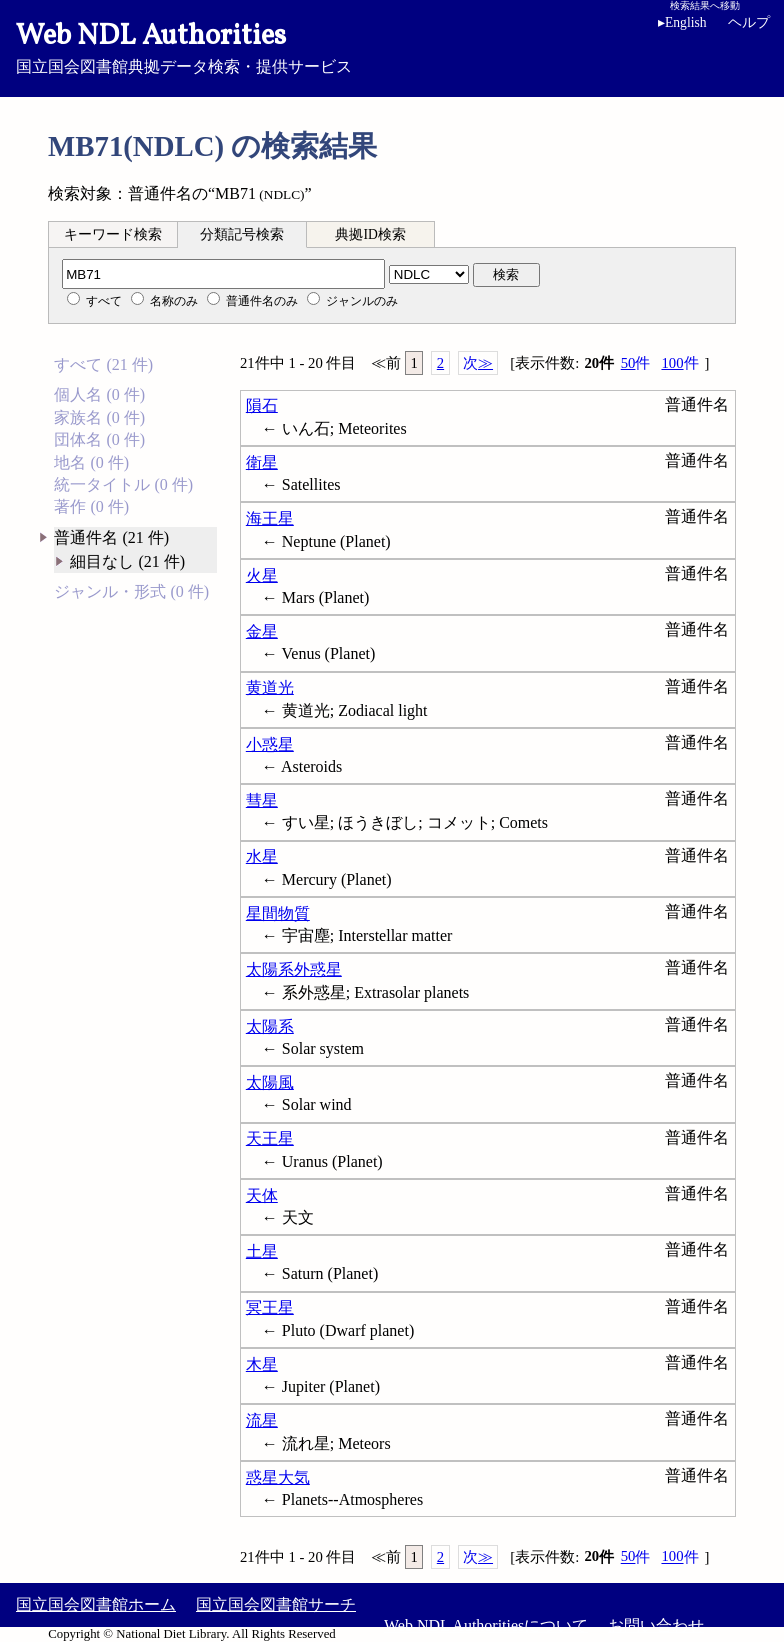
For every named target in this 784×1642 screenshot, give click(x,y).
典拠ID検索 (370, 234)
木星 (262, 1364)
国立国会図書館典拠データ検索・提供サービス (392, 46)
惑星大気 (278, 1477)
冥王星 (270, 1307)
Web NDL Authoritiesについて (486, 1625)
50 (636, 363)
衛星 (262, 462)
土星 (262, 1251)
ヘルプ (749, 22)
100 (679, 363)
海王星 (270, 518)
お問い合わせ (656, 1625)
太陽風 (270, 1082)
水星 (262, 856)
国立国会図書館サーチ (276, 1604)
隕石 (262, 405)
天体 (262, 1195)
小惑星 (270, 744)
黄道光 (270, 687)
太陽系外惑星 (294, 969)
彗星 (262, 800)
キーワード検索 (113, 234)
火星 (262, 575)
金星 (262, 631)
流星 (262, 1420)
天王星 (270, 1138)
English (686, 22)
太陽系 (270, 1026)
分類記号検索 (242, 234)
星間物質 (278, 913)
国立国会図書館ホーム (96, 1604)
